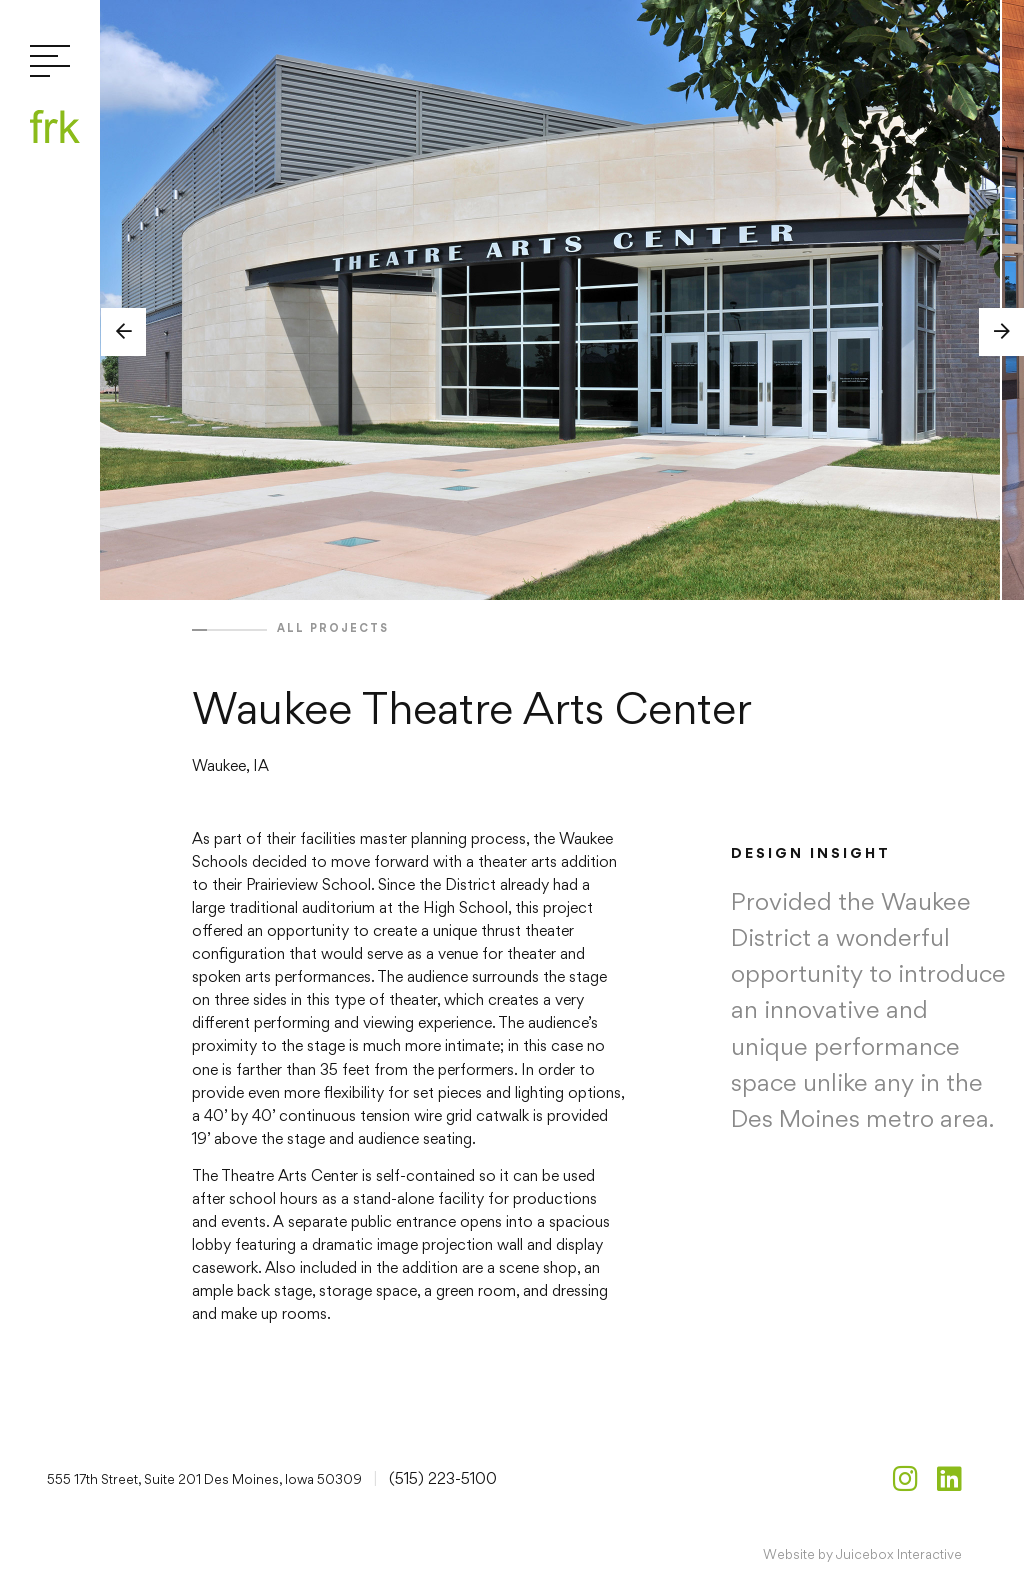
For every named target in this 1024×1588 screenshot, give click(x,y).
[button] (123, 332)
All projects (333, 628)
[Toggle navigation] (50, 62)
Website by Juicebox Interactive (862, 1554)
